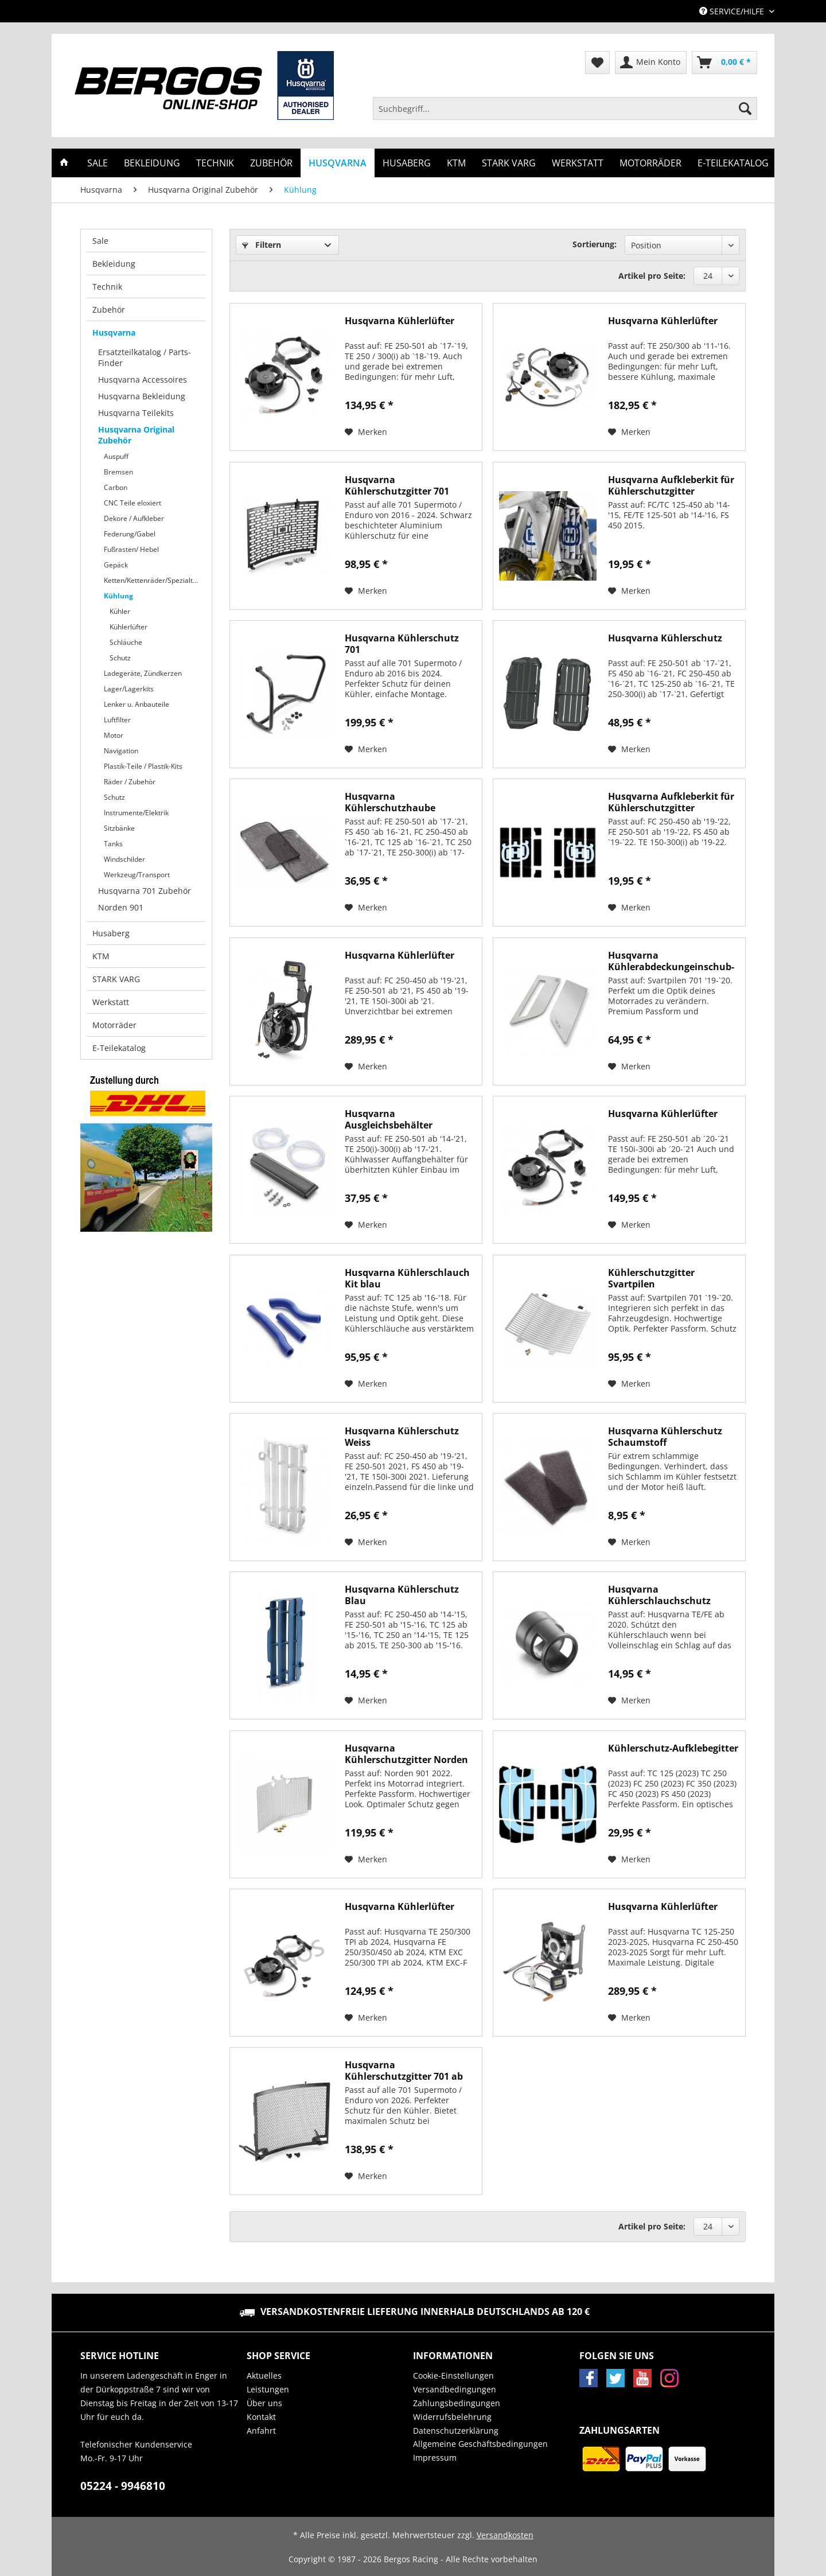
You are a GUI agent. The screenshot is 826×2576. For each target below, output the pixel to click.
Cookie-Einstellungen (453, 2375)
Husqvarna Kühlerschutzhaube (390, 802)
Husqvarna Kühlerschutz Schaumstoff (665, 1436)
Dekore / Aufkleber (134, 518)
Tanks (113, 844)
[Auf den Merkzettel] (366, 432)
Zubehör (108, 309)
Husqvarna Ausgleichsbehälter (389, 1119)
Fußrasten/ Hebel (131, 549)
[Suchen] (745, 108)
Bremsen (118, 472)
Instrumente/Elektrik (136, 813)
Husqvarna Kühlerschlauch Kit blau (407, 1278)
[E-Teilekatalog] (733, 163)
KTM (101, 956)
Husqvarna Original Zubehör (136, 435)
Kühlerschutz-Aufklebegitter (673, 1748)
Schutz (120, 658)
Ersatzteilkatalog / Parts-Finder (144, 357)
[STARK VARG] (509, 163)
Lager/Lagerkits (129, 689)
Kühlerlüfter (128, 627)
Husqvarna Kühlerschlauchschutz (659, 1594)
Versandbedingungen (454, 2389)
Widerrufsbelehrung (452, 2416)
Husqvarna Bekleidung (141, 396)
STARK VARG (116, 979)
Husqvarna (113, 332)
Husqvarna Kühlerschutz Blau (402, 1594)
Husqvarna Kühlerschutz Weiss (402, 1436)
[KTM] (456, 163)
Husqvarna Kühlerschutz (665, 638)
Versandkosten (505, 2535)
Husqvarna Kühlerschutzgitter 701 (397, 485)
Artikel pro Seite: (651, 275)
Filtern (261, 244)
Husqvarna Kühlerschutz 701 (402, 643)
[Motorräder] (650, 163)
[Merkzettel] (597, 62)
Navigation (121, 751)
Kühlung (118, 596)
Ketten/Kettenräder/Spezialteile (154, 580)
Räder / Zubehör (129, 782)
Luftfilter (117, 720)
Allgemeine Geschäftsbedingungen (480, 2443)
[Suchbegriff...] (565, 108)
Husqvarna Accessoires (142, 379)
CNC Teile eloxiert (132, 503)
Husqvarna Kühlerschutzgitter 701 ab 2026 (404, 2070)
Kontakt (261, 2416)
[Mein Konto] (651, 62)
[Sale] (97, 163)
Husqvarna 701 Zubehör (144, 890)
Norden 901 (120, 907)
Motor (113, 735)
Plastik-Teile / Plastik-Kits (143, 766)
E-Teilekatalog (119, 1047)
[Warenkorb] (724, 62)
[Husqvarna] (338, 163)
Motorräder (114, 1024)
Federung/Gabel (129, 534)
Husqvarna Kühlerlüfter (399, 321)
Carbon (115, 487)
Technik (107, 286)
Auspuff (116, 456)
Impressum (435, 2457)
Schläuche (126, 642)
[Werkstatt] (577, 163)
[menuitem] (565, 114)
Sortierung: (594, 244)
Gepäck (116, 565)
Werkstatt (110, 1002)
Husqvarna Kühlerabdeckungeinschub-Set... (671, 961)
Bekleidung (113, 263)
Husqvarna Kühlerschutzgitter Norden (406, 1753)
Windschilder (124, 859)
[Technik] (215, 163)
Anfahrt (261, 2430)
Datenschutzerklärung (455, 2430)
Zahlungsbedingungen (456, 2403)
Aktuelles (264, 2375)
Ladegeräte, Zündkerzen (143, 673)
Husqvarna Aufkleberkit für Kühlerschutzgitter (671, 485)
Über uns (264, 2403)
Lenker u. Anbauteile (136, 704)
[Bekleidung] (152, 163)
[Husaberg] (407, 163)
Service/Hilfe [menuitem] (732, 11)
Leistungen (268, 2389)
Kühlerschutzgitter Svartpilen (651, 1278)
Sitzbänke (119, 828)
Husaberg (111, 933)
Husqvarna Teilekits (136, 412)
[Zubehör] (271, 163)
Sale (100, 240)
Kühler (120, 611)
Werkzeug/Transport (137, 875)
